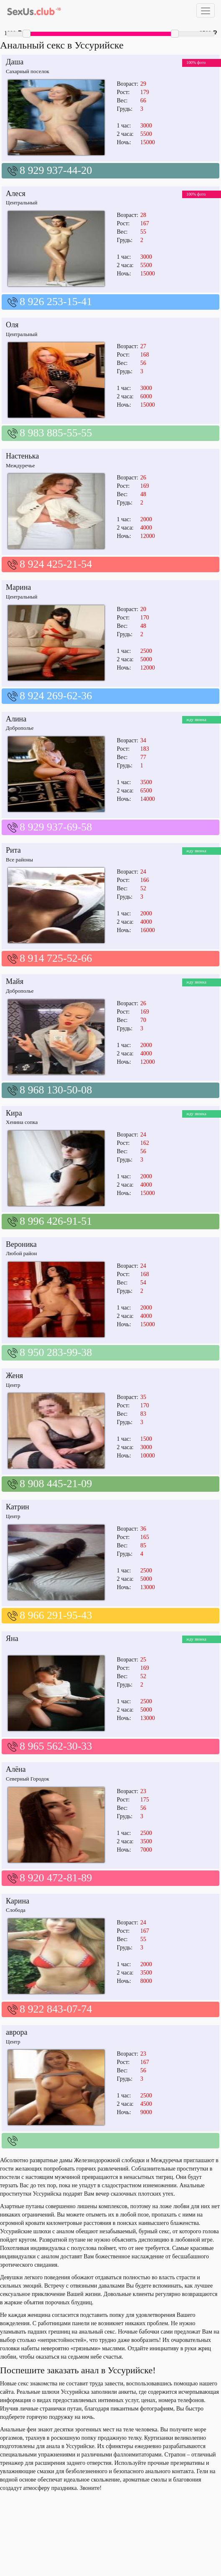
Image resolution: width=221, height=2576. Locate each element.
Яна (12, 1638)
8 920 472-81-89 (56, 1878)
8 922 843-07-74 (56, 2009)
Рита (13, 850)
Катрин (17, 1507)
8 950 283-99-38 (56, 1352)
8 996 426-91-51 (56, 1221)
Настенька (22, 456)
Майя (14, 981)
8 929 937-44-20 (56, 170)
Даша (14, 62)
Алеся (15, 193)
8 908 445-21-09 (56, 1484)
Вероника (21, 1244)
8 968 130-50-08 (56, 1090)
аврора (16, 2032)
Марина (18, 587)
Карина (17, 1901)
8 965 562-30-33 (56, 1746)
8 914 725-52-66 (56, 958)
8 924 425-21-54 (56, 564)
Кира (14, 1113)
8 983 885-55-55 (56, 433)
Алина (16, 719)
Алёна (16, 1769)
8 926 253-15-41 (56, 302)
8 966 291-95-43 (56, 1615)
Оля (12, 325)
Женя (14, 1375)
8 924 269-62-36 (56, 696)
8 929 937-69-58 (56, 827)
